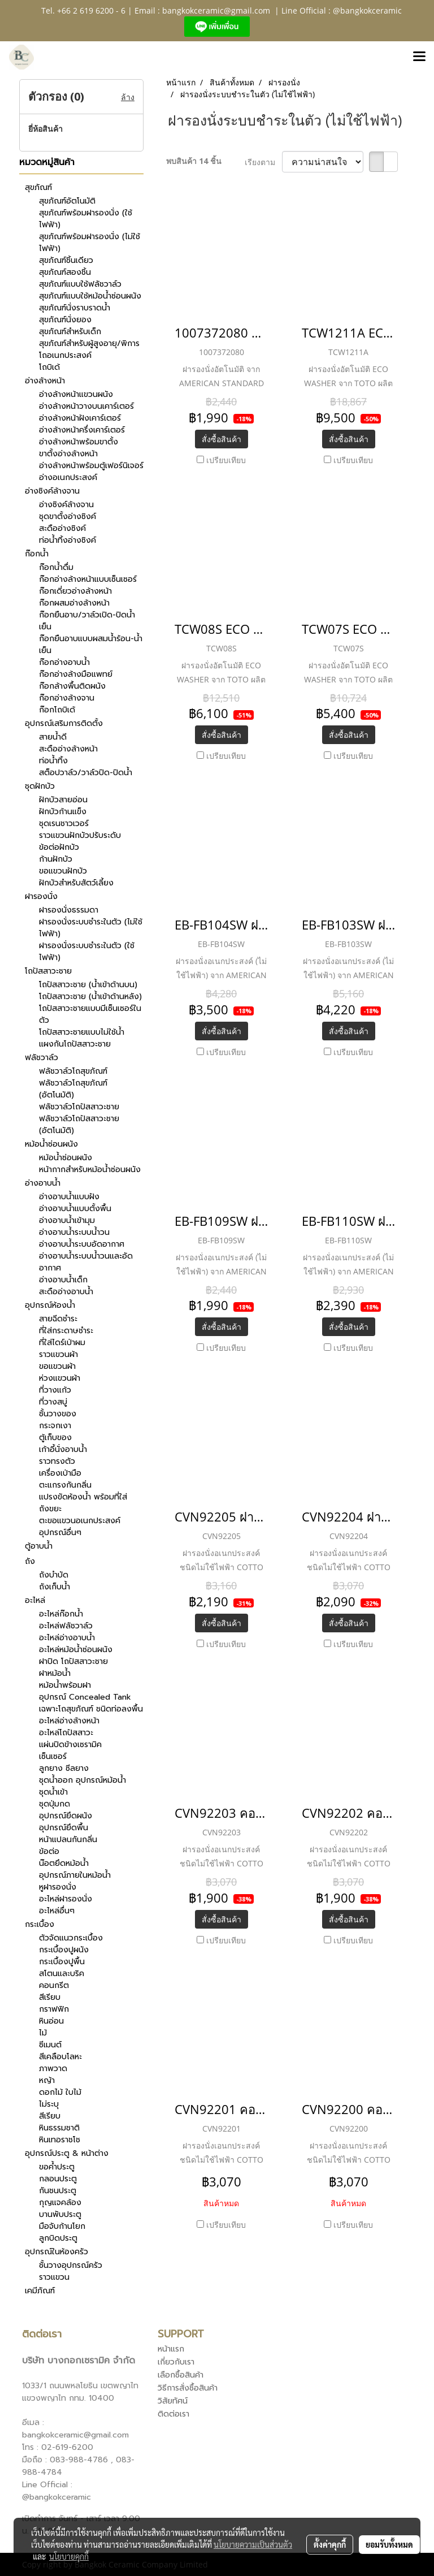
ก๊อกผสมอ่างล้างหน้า (74, 603)
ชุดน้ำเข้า (53, 1792)
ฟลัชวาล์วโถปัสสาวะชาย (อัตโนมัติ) (79, 1124)
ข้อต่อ (49, 1851)
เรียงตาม (263, 162)
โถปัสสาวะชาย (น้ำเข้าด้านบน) (88, 985)
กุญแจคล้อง (60, 2202)
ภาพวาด (53, 2068)
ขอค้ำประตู (57, 2167)
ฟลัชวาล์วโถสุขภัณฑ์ (73, 1071)
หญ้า (47, 2080)
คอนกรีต (54, 1985)
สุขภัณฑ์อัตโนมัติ (67, 201)
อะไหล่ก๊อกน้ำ (61, 1614)
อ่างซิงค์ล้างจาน (52, 491)
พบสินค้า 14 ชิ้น (194, 160)
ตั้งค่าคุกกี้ (330, 2544)
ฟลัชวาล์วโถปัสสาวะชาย (79, 1107)
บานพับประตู (60, 2214)
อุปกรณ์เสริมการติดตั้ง (64, 723)
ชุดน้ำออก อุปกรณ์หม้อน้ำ (82, 1780)
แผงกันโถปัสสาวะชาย (75, 1044)
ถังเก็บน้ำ (54, 1587)
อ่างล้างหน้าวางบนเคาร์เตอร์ (86, 406)
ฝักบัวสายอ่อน (63, 800)
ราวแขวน (54, 2277)
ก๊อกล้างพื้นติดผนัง (72, 686)
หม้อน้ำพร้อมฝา (65, 1685)
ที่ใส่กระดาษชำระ (66, 1331)
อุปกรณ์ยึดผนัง (65, 1816)
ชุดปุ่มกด (54, 1804)
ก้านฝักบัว (55, 859)
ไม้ (43, 2033)
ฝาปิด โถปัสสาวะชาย (73, 1661)
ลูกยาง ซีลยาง (64, 1768)
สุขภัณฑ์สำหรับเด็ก (70, 332)
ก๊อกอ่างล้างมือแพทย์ (75, 674)
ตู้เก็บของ (55, 1437)
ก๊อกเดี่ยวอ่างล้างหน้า (75, 591)
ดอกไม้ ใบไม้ (60, 2092)
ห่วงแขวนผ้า (59, 1378)
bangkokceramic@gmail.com (216, 10)
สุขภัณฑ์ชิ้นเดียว (66, 260)
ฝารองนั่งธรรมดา (68, 910)
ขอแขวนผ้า (57, 1366)
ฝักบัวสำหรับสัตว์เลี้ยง (76, 883)
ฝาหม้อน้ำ (55, 1673)
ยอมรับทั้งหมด (389, 2544)
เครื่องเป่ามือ (60, 1473)
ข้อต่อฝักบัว (59, 847)
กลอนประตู (58, 2179)
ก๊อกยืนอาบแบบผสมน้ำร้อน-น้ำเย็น (90, 644)
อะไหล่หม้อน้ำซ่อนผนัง (75, 1650)
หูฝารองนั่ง (57, 1887)
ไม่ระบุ (49, 2104)
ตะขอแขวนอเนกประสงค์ (79, 1521)
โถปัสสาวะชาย (48, 971)
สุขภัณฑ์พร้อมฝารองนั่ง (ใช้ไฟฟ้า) (85, 219)
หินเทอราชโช (59, 2140)
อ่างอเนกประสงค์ (68, 477)
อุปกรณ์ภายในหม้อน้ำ (75, 1875)
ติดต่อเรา (173, 2414)
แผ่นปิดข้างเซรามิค (70, 1745)
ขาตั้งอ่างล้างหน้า (68, 454)
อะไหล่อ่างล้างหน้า (69, 1721)
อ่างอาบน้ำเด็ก (63, 1280)
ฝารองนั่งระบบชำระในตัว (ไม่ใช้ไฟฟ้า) (90, 928)
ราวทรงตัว (57, 1461)
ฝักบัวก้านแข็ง (62, 812)
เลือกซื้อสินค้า (180, 2375)
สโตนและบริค (61, 1973)
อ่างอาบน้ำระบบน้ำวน (74, 1232)
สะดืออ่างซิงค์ (62, 528)
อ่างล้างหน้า (45, 381)
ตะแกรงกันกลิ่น (65, 1485)
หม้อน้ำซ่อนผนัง (51, 1144)
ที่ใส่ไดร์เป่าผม (62, 1342)
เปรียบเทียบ (226, 460)
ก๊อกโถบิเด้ (57, 710)
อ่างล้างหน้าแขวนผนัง (76, 394)
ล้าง (127, 97)
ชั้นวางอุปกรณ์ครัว (70, 2265)
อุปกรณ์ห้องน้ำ (50, 1305)
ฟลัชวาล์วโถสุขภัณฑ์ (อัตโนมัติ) (73, 1089)
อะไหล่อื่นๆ (57, 1911)
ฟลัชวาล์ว (41, 1058)
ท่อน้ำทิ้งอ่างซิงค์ (67, 540)
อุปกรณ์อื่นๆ (60, 1532)
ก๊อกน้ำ (37, 554)
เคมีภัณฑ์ (40, 2291)
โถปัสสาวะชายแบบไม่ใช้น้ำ (81, 1032)
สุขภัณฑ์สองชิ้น (65, 272)
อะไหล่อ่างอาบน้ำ (67, 1638)
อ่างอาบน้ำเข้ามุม (67, 1220)
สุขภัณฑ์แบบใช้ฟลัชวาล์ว (80, 284)
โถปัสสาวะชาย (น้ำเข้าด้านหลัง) (90, 996)
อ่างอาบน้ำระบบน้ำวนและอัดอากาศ (86, 1262)
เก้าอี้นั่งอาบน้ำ (63, 1449)
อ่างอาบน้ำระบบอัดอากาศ (81, 1244)
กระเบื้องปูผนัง (64, 1950)
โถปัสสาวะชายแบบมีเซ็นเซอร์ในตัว (90, 1014)
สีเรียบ (49, 1997)
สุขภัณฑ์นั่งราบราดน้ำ (74, 308)
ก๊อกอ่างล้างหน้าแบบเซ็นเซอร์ (88, 579)
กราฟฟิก (54, 2009)
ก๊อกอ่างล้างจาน (66, 698)
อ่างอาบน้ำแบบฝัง (69, 1197)
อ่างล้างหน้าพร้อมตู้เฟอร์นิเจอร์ (91, 466)
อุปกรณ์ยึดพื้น (63, 1828)
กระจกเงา (55, 1426)
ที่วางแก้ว (55, 1390)
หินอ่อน (51, 2021)
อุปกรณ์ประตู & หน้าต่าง (66, 2153)
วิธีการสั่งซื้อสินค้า (188, 2388)
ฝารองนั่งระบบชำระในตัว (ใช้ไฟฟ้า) (86, 951)
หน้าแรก (171, 2349)
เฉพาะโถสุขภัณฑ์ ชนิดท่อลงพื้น (91, 1709)
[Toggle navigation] (419, 57)
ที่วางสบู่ (53, 1402)
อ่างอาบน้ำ (42, 1183)
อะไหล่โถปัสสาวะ (66, 1733)
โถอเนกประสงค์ (65, 355)
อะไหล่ (35, 1600)
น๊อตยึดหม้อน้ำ (64, 1863)
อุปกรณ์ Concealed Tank (85, 1697)
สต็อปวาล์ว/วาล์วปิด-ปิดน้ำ (85, 773)
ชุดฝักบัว (40, 786)
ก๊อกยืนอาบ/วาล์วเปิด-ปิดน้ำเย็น (87, 621)
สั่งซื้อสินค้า (221, 439)
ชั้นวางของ (57, 1414)
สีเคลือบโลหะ (60, 2057)
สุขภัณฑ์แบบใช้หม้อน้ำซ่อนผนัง (90, 296)
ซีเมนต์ (50, 2045)
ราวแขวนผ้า (58, 1354)
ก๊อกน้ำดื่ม (56, 567)
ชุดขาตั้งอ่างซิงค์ (67, 516)
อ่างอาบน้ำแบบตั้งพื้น (75, 1208)
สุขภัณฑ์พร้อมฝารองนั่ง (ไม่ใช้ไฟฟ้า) (89, 242)
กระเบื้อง (39, 1924)
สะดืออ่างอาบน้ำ (66, 1292)
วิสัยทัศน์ (173, 2401)
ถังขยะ (50, 1509)
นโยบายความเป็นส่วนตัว (253, 2544)
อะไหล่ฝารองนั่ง (65, 1899)
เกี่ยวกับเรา (176, 2362)
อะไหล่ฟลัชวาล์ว (66, 1626)
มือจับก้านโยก (62, 2226)
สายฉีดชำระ (58, 1319)
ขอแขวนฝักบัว (63, 871)
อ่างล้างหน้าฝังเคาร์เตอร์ (80, 418)
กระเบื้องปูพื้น (62, 1962)
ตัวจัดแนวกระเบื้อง (71, 1938)
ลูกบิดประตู (58, 2238)
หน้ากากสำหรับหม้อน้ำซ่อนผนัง (90, 1169)
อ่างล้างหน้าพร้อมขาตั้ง (78, 442)
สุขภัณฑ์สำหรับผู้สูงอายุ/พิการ (89, 343)
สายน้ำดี (53, 737)
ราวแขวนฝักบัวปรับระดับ (80, 835)
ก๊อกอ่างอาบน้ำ (64, 662)
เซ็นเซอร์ (53, 1756)
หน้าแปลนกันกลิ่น (68, 1839)
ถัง (30, 1561)
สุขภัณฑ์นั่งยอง (65, 320)
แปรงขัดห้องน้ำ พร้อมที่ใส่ (83, 1497)
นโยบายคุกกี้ (69, 2556)
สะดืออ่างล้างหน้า (68, 749)
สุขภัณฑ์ (38, 187)
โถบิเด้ (49, 367)
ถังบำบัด (53, 1575)
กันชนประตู (57, 2191)
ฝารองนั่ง (41, 896)
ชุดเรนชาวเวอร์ (64, 823)
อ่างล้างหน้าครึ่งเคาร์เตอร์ (82, 430)
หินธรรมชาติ (59, 2128)
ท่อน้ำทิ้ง (53, 761)
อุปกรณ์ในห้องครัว (56, 2252)
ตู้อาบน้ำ (39, 1546)
